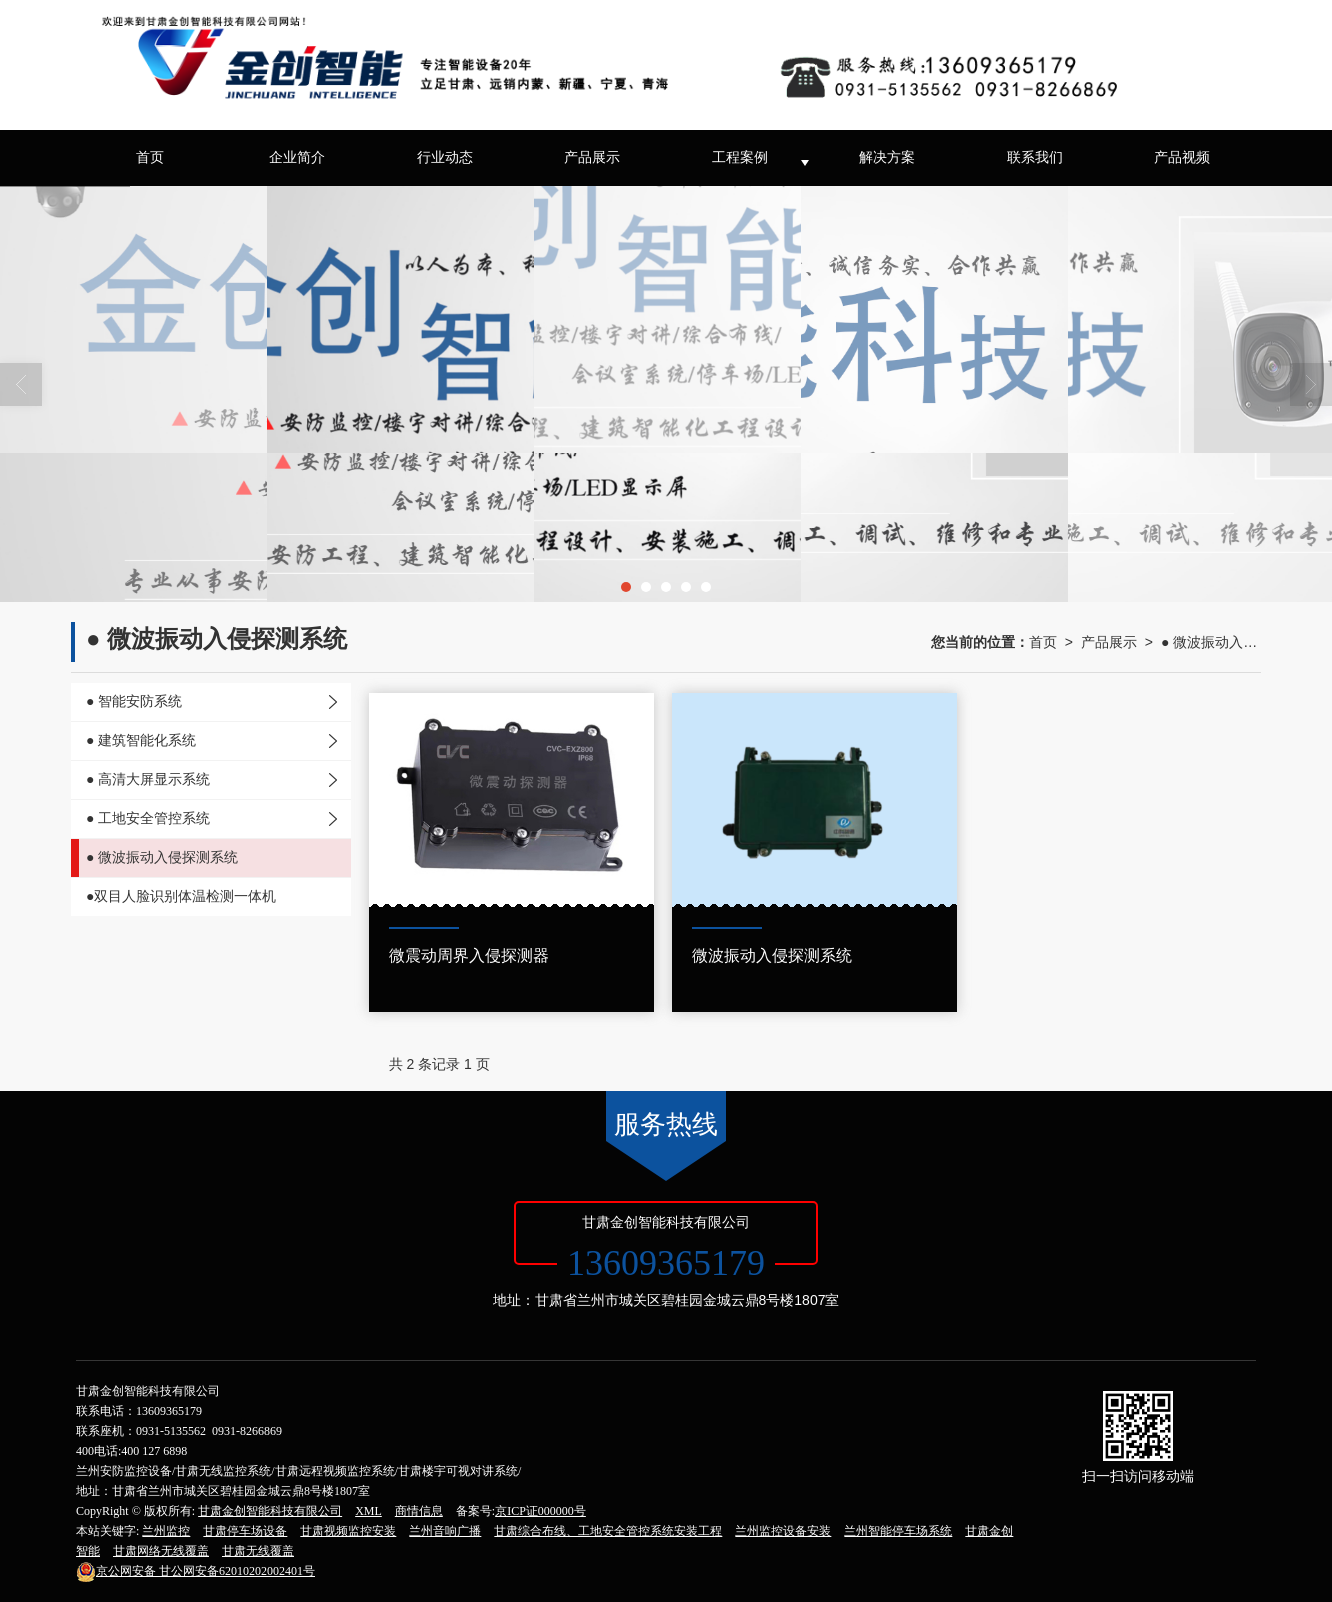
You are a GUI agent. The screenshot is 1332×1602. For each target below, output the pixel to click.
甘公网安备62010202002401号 (195, 1571)
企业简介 (297, 157)
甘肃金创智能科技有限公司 (270, 1511)
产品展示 (592, 157)
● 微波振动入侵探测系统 (1211, 642)
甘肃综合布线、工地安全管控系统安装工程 (608, 1531)
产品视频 (1182, 157)
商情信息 (419, 1511)
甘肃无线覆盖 (258, 1551)
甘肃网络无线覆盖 (161, 1551)
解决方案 (887, 157)
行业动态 (445, 157)
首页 (150, 157)
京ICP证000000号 (540, 1511)
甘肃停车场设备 (245, 1531)
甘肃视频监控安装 (348, 1531)
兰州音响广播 (445, 1531)
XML (368, 1511)
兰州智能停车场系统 (898, 1531)
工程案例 (740, 157)
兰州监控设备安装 (783, 1531)
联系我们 (1035, 157)
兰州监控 (166, 1531)
